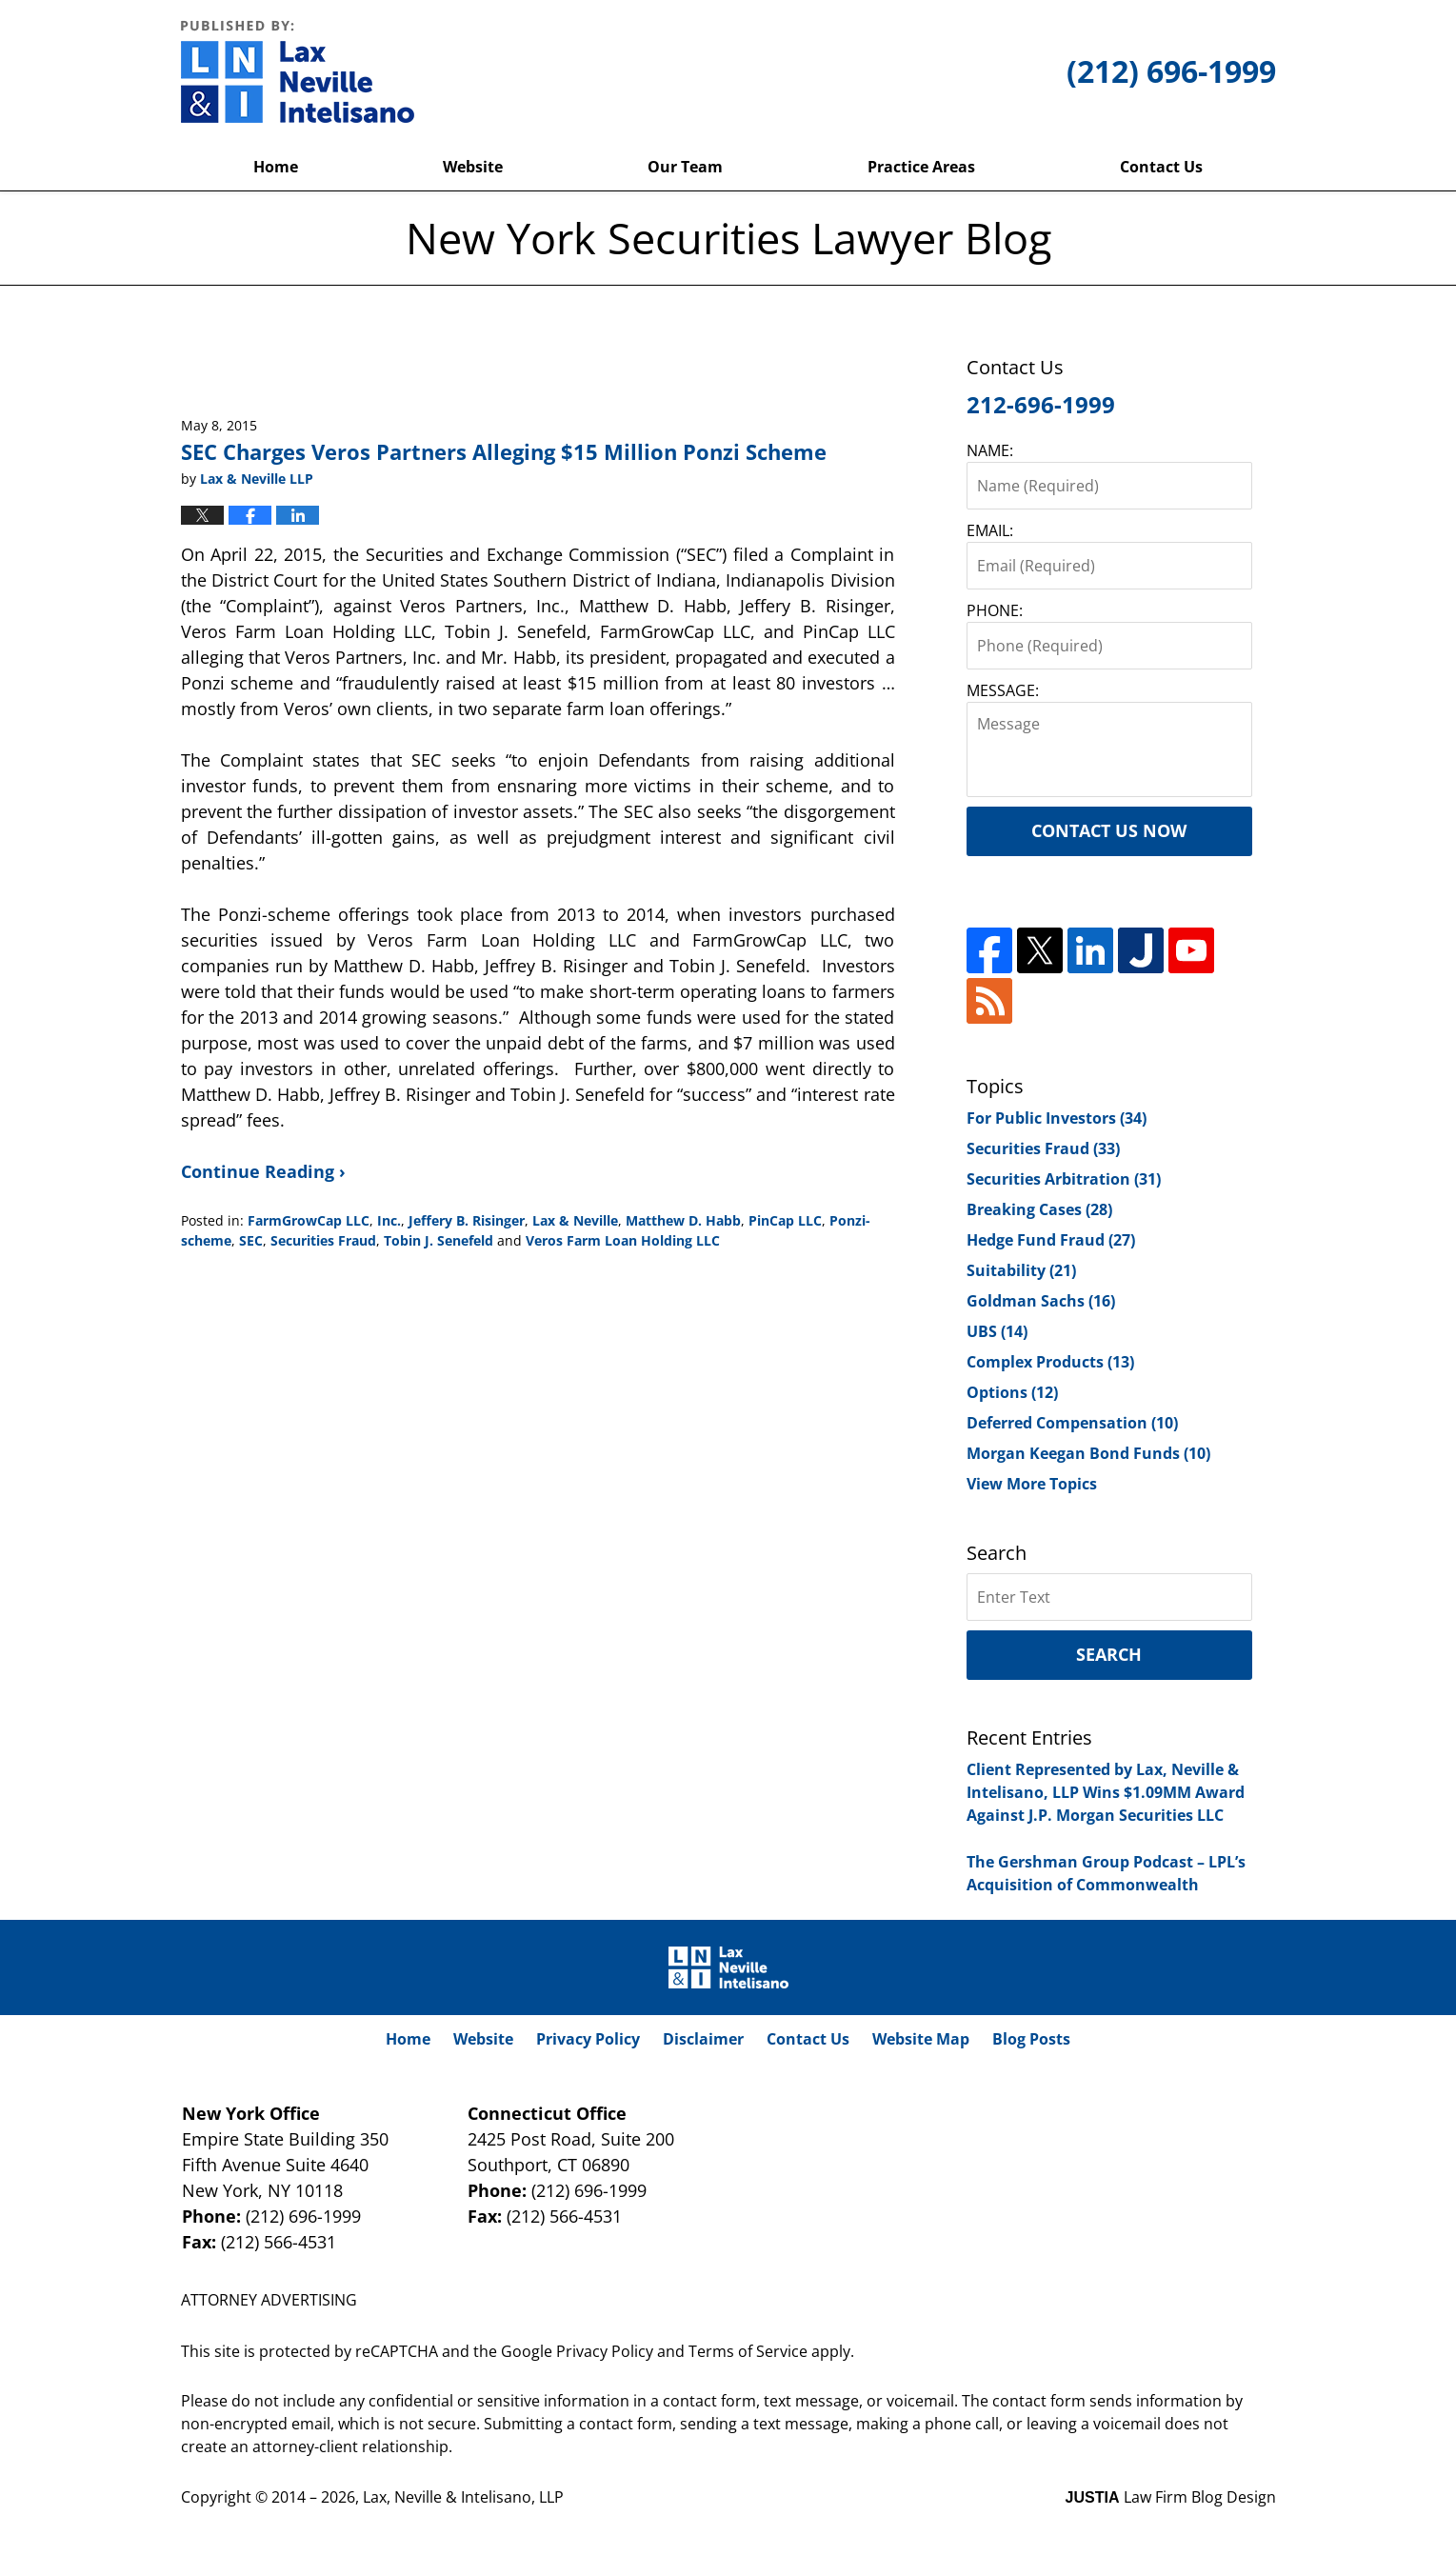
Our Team (685, 166)
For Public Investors (1057, 1118)
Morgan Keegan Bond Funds (1088, 1453)
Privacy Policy (588, 2038)
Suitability (1021, 1270)
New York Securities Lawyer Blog (297, 71)
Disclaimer (703, 2038)
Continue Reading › (263, 1171)
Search (1109, 1654)
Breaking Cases (1039, 1209)
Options (1012, 1392)
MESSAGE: (1003, 690)
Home (275, 166)
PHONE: (995, 610)
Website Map (920, 2038)
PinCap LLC (785, 1220)
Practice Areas (921, 166)
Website (473, 166)
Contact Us (1161, 166)
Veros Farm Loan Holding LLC (623, 1240)
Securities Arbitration (1064, 1178)
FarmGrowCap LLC (308, 1220)
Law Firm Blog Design (1171, 2496)
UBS (997, 1331)
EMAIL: (990, 530)
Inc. (389, 1220)
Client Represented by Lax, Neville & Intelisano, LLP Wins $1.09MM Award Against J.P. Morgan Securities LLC (1106, 1792)
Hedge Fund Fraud (1051, 1239)
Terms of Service (748, 2351)
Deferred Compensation (1072, 1422)
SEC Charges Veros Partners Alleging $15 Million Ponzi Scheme (504, 451)
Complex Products (1050, 1361)
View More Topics (1032, 1483)
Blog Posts (1031, 2038)
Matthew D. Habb (683, 1220)
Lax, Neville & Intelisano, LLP (463, 2496)
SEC (251, 1240)
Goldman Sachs (1041, 1300)
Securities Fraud (323, 1240)
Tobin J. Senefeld (438, 1240)
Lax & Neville (575, 1220)
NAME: (990, 450)
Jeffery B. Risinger (467, 1220)
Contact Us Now (1109, 830)
